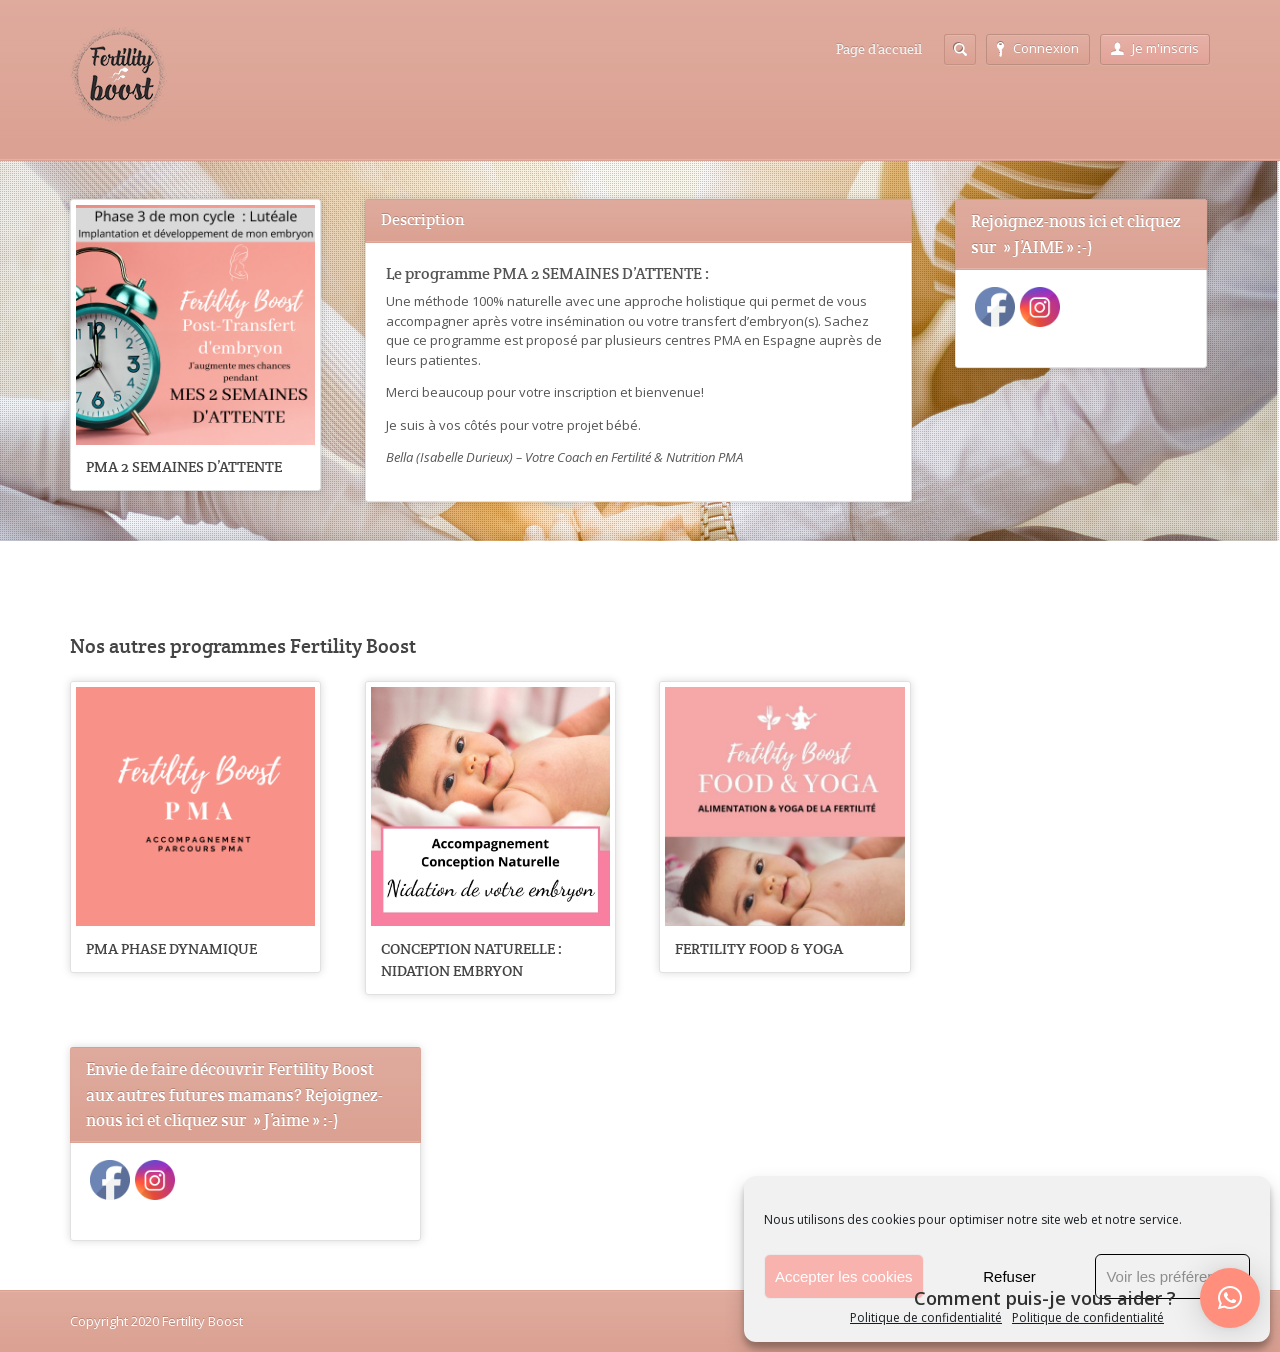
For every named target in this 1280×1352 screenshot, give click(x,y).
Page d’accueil (879, 49)
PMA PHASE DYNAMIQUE (171, 948)
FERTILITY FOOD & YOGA (759, 948)
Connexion (1038, 48)
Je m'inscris (1155, 48)
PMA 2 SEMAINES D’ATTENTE (184, 466)
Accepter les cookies (844, 1276)
